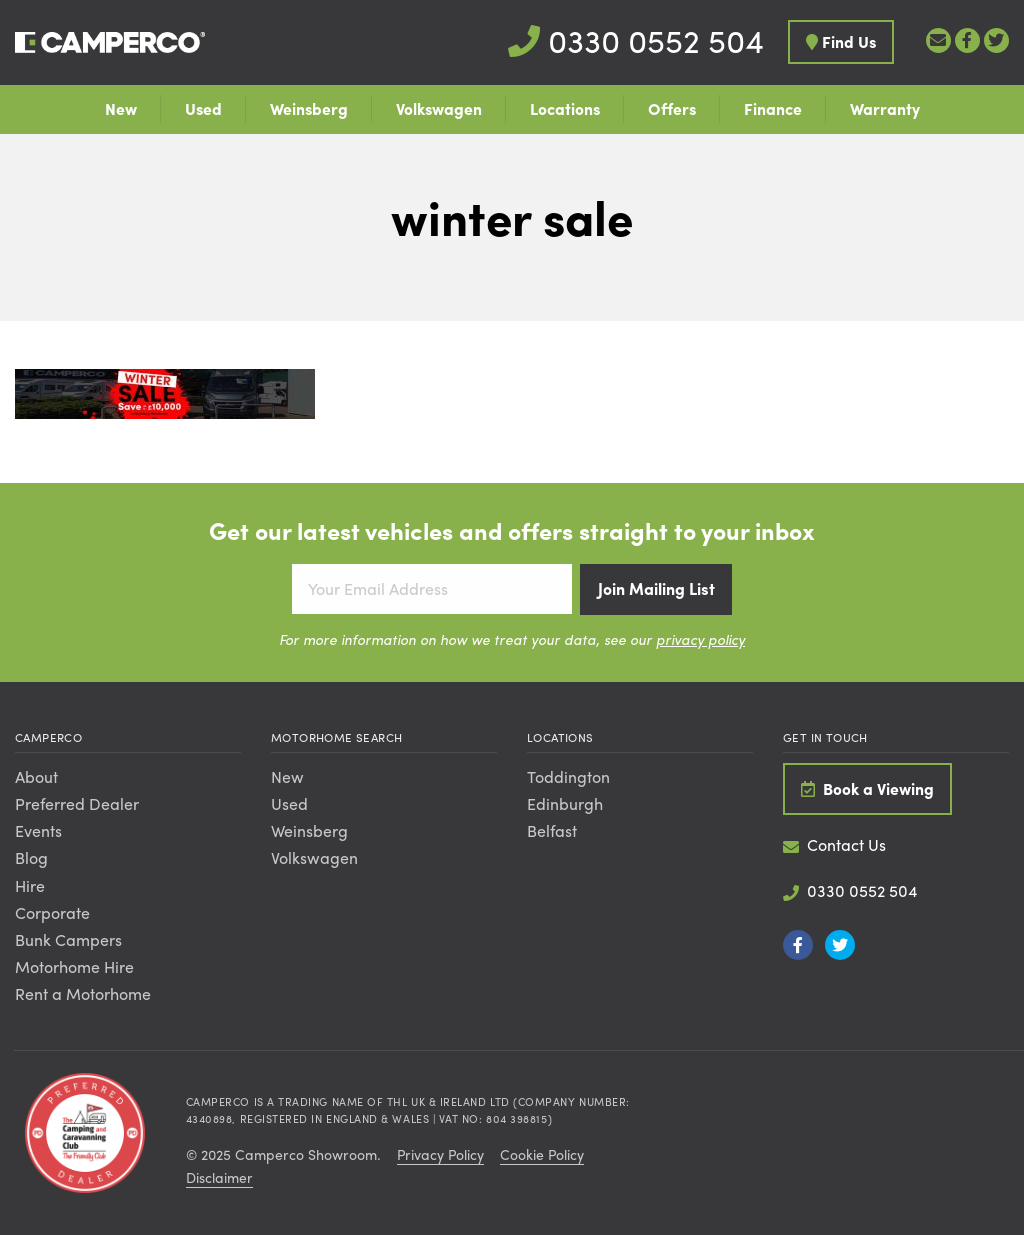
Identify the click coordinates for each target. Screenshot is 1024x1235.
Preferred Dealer (77, 803)
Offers (672, 108)
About (36, 776)
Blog (31, 857)
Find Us (841, 41)
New (121, 108)
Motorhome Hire (74, 966)
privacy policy (700, 639)
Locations (565, 108)
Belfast (552, 830)
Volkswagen (439, 108)
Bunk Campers (68, 939)
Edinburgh (565, 803)
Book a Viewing (867, 788)
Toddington (568, 776)
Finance (773, 108)
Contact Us (834, 844)
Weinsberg (309, 108)
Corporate (52, 912)
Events (38, 830)
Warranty (885, 108)
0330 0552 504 (636, 40)
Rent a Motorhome (83, 993)
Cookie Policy (542, 1154)
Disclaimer (219, 1177)
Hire (30, 885)
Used (203, 108)
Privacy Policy (440, 1154)
